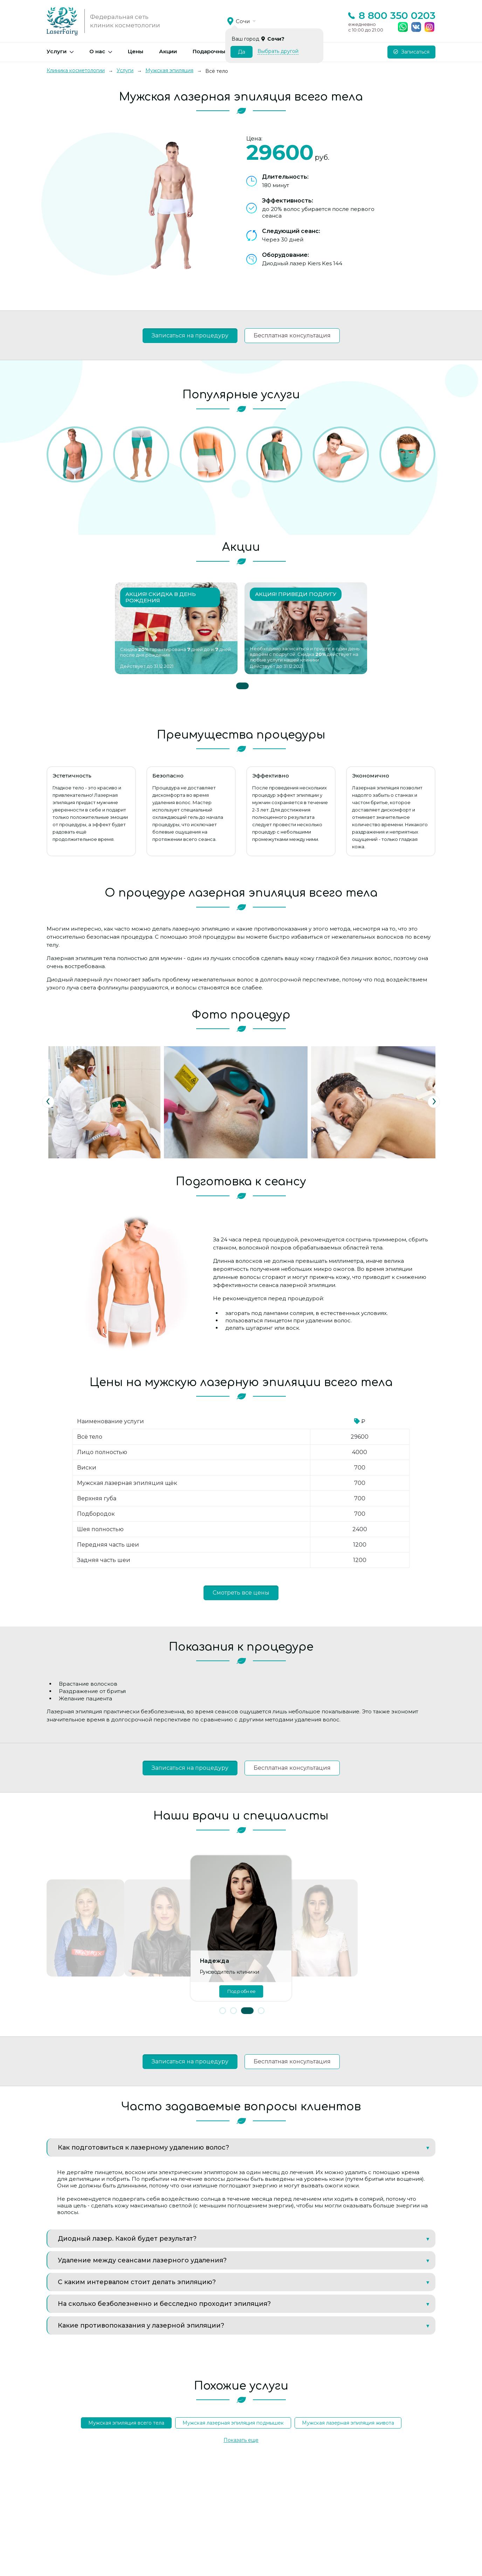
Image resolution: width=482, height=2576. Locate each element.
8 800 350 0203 (397, 15)
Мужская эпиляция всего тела (126, 2423)
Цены (135, 51)
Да (241, 51)
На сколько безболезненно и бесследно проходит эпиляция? (164, 2304)
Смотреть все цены (241, 1592)
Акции (168, 51)
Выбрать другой (277, 51)
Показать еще (241, 2440)
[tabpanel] (176, 628)
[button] (222, 2010)
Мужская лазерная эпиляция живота (348, 2423)
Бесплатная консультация (292, 335)
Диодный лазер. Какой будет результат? (127, 2238)
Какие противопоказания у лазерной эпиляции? (141, 2325)
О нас (97, 51)
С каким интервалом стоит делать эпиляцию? (137, 2282)
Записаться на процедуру (190, 335)
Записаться (411, 52)
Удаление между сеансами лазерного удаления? (142, 2260)
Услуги (57, 51)
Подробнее (241, 1991)
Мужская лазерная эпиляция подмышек (233, 2423)
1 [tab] (242, 686)
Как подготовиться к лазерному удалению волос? (143, 2147)
